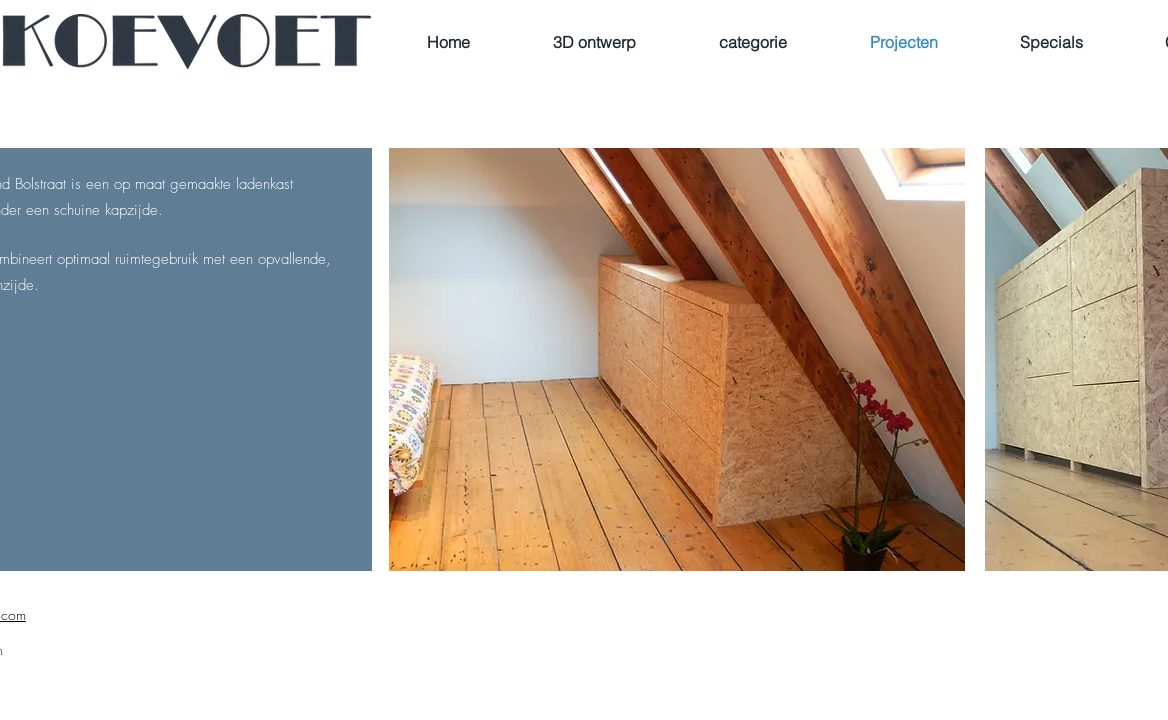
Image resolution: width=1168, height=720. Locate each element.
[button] (677, 359)
